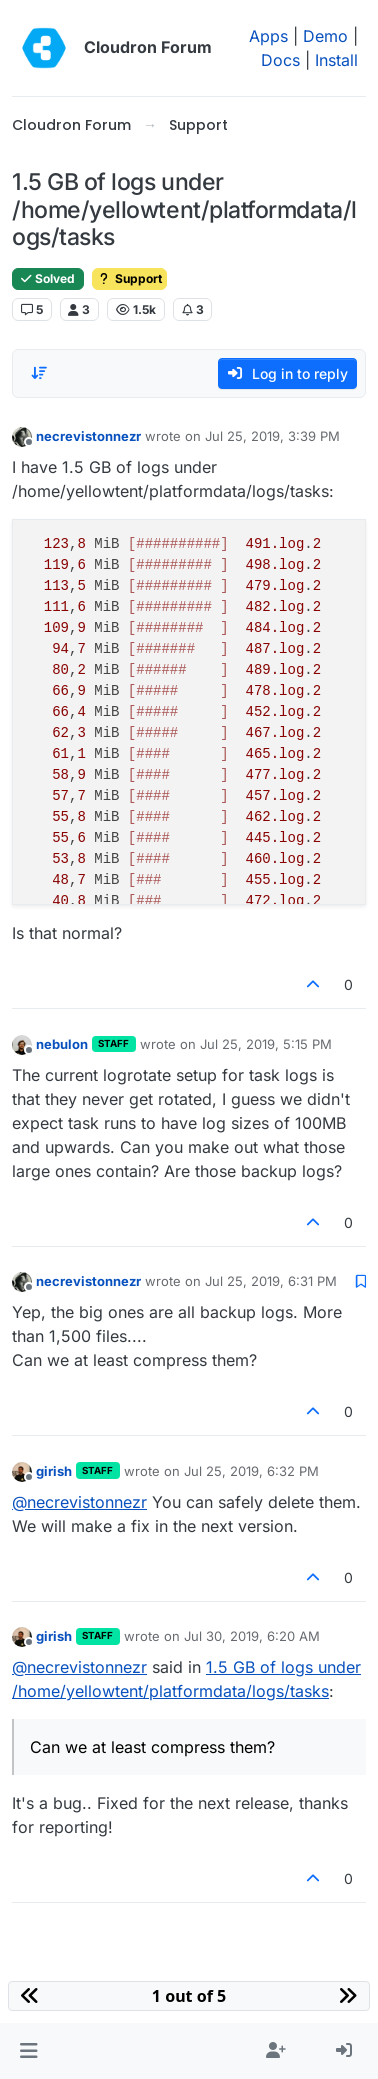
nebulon (62, 1044)
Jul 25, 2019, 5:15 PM (266, 1044)
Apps (268, 36)
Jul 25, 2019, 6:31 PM (271, 1281)
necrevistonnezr (88, 436)
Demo (325, 36)
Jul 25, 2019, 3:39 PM (272, 436)
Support (129, 278)
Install (336, 60)
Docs (280, 60)
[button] (28, 2051)
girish (54, 1471)
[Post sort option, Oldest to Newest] (39, 373)
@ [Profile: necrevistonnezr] (79, 1502)
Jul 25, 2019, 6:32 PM (251, 1471)
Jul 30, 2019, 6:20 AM (252, 1636)
